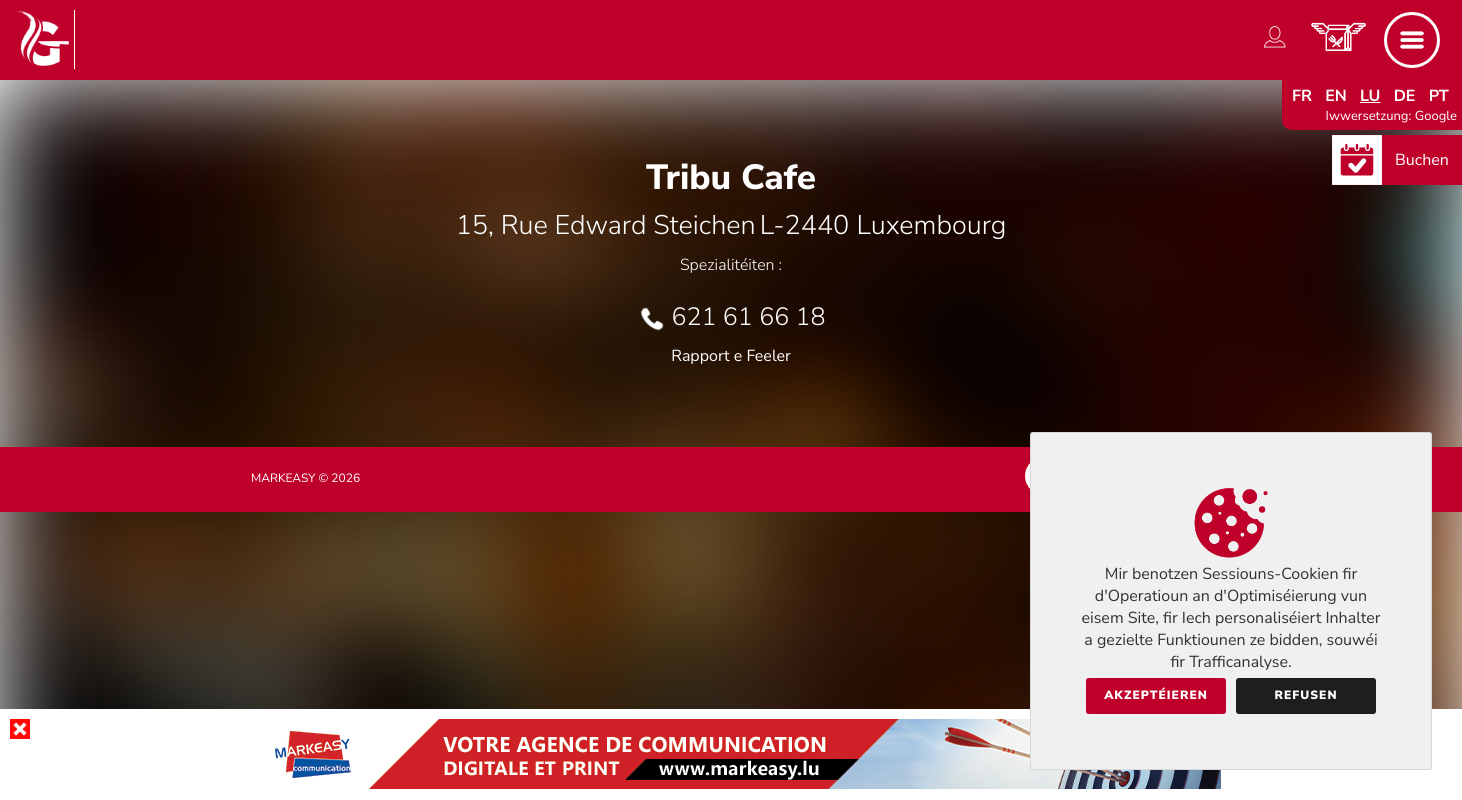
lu (1370, 96)
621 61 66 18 (749, 317)
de (1405, 96)
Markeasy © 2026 (305, 479)
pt (1439, 96)
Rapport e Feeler (731, 356)
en (1336, 96)
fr (1302, 96)
